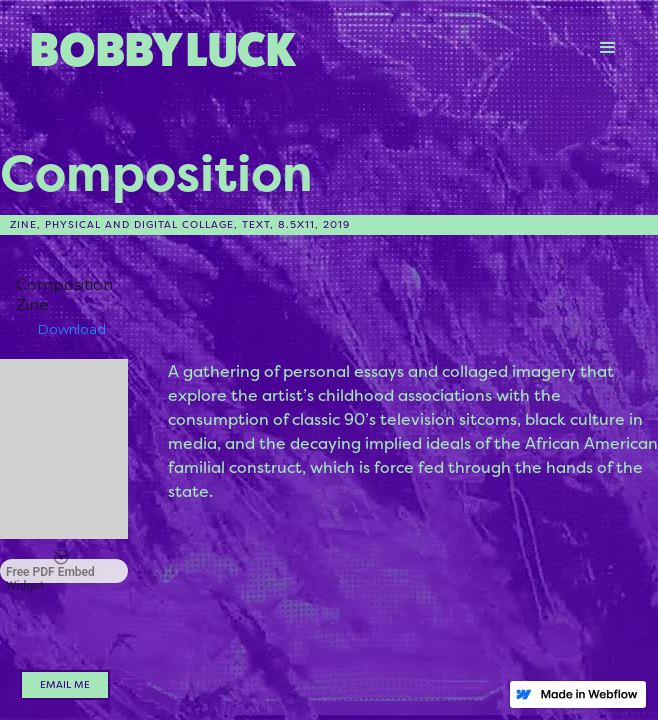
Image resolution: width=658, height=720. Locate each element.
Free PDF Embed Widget (50, 571)
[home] (299, 47)
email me (65, 684)
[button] (608, 48)
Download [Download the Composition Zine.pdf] (72, 329)
